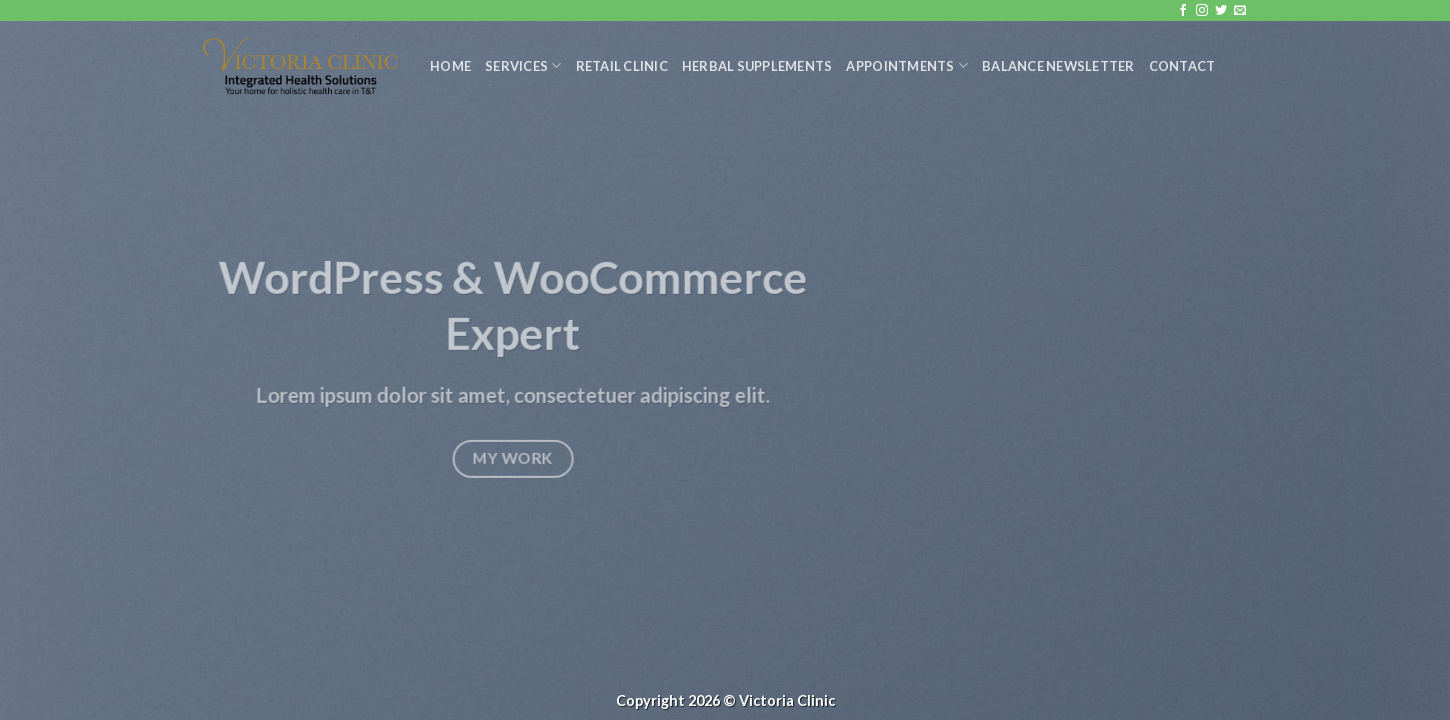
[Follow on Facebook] (1183, 11)
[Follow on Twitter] (1221, 11)
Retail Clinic (622, 66)
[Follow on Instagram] (1202, 11)
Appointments (907, 65)
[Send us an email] (1240, 11)
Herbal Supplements (757, 66)
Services (523, 65)
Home (450, 66)
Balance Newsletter (1058, 66)
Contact (1182, 66)
